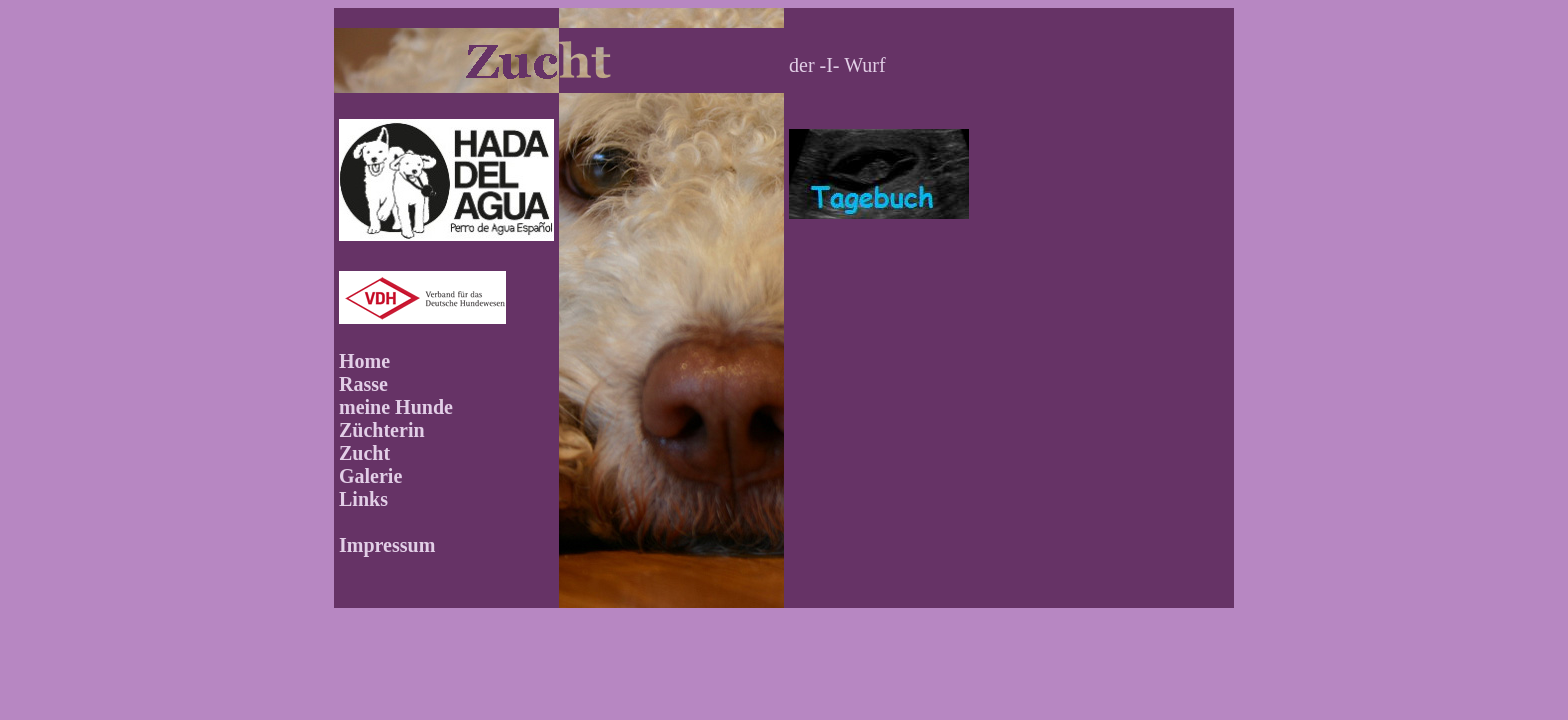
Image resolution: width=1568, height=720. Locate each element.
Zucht (364, 453)
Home (364, 361)
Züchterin (382, 430)
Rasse (363, 384)
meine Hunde (396, 407)
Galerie (370, 476)
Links (363, 499)
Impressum (387, 545)
